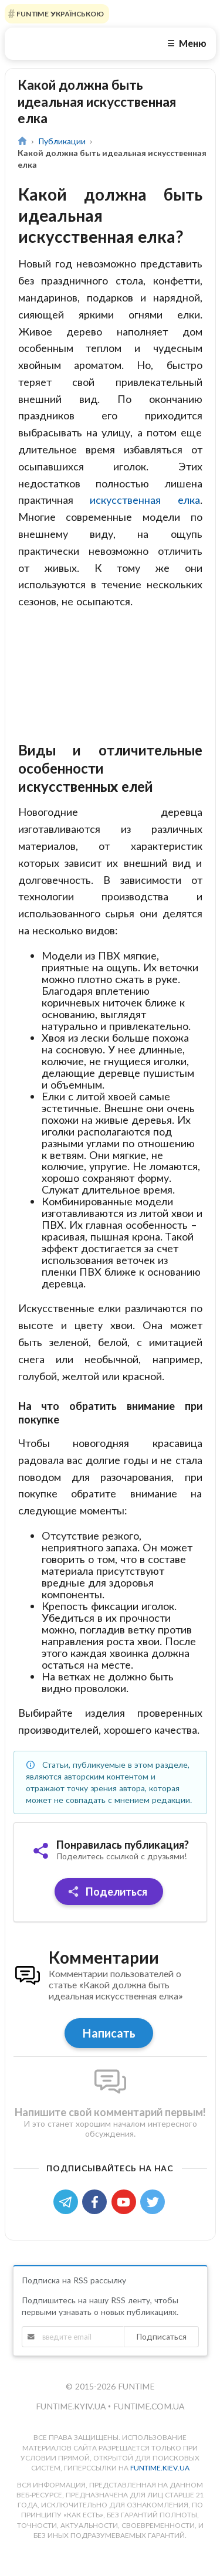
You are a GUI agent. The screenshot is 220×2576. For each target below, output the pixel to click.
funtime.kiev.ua (159, 2488)
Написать (109, 2053)
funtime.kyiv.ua (72, 2427)
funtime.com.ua (148, 2427)
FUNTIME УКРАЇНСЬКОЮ (59, 13)
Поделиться (107, 1912)
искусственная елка (145, 499)
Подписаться (161, 2357)
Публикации (62, 141)
